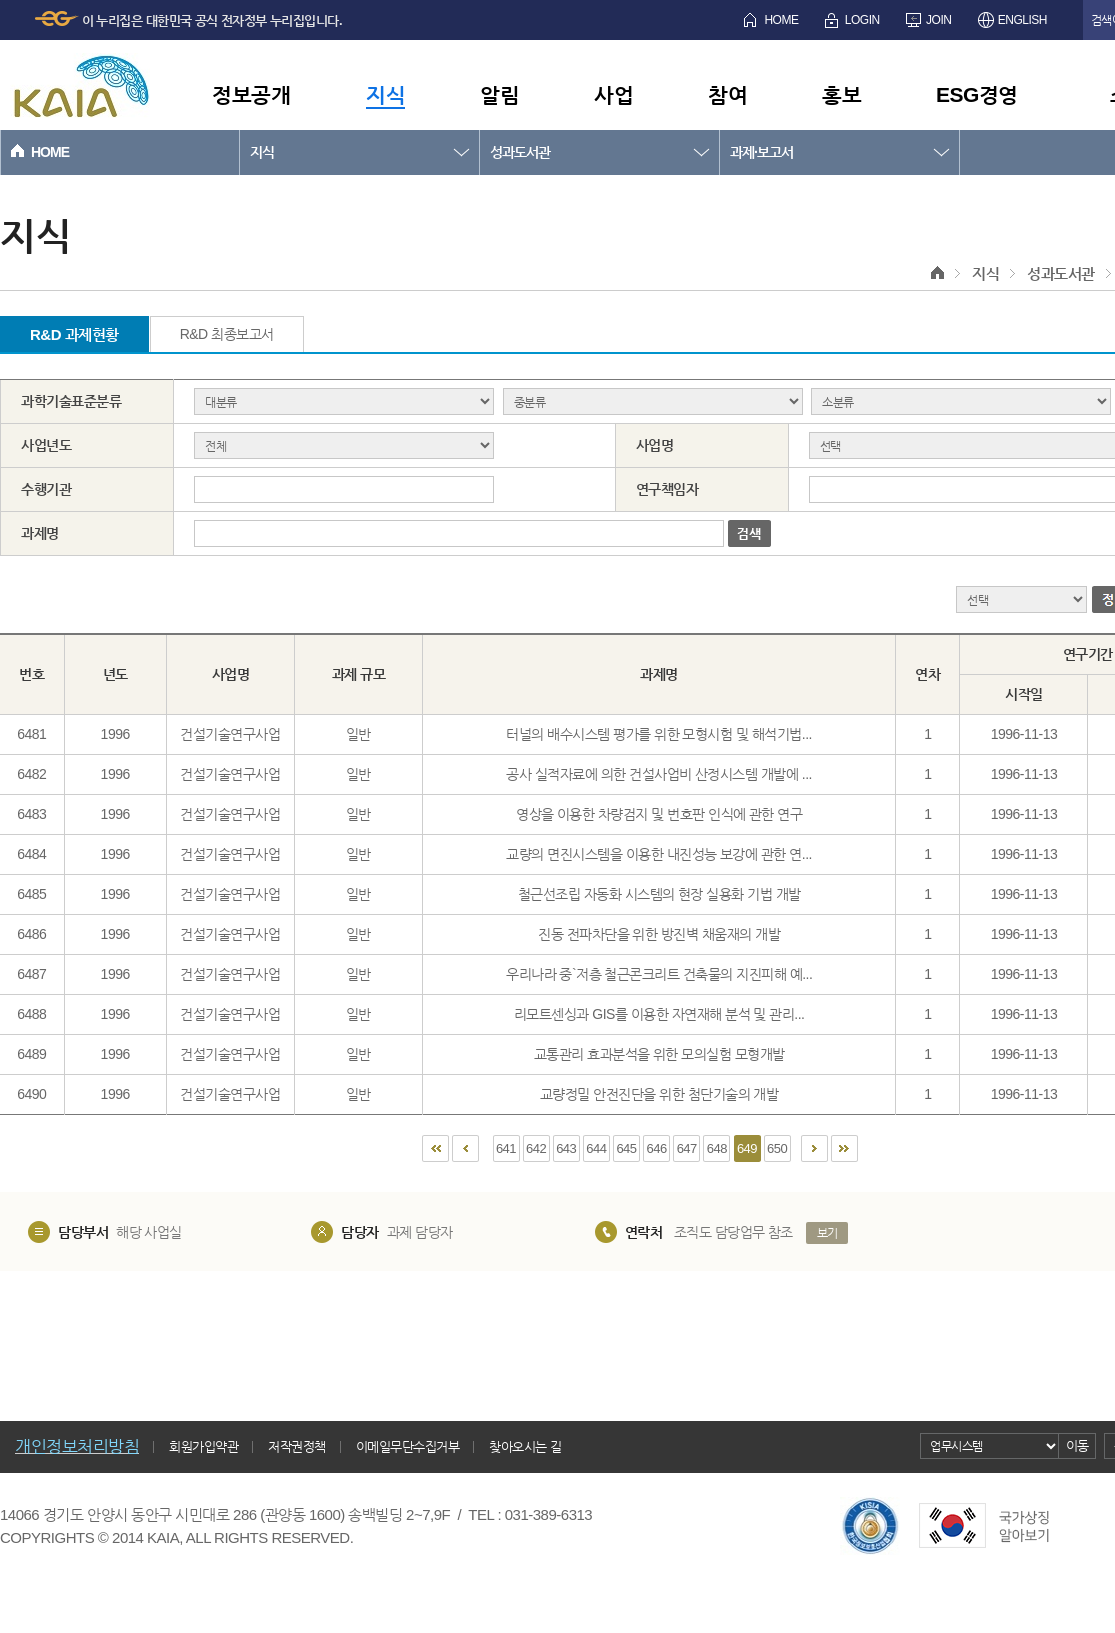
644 (596, 1148)
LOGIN (862, 20)
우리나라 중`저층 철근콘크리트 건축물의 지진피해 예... (659, 974)
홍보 (841, 94)
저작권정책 (297, 1446)
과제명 (40, 533)
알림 (499, 94)
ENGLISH (1022, 20)
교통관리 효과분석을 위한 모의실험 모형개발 (659, 1054)
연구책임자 (667, 489)
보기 (827, 1233)
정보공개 (251, 94)
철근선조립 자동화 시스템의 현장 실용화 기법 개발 (659, 894)
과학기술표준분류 (71, 401)
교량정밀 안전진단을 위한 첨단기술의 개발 (659, 1094)
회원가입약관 (203, 1446)
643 (566, 1148)
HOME (781, 20)
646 (657, 1148)
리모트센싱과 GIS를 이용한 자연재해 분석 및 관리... (659, 1014)
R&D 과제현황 (74, 334)
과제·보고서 (761, 152)
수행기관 (46, 489)
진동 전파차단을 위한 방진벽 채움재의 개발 (659, 934)
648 (717, 1148)
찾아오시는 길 (525, 1446)
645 (626, 1148)
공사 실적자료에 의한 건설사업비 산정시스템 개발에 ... (659, 774)
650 (777, 1148)
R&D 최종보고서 (227, 334)
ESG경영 (977, 94)
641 (506, 1148)
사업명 (655, 445)
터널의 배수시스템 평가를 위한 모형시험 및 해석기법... (659, 734)
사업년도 (46, 445)
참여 (727, 94)
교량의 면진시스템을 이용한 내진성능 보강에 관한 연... (659, 854)
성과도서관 (520, 152)
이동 (1077, 1445)
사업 (613, 94)
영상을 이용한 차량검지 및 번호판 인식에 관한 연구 (659, 814)
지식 (385, 94)
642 (536, 1148)
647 (687, 1148)
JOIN (938, 20)
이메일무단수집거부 (408, 1446)
